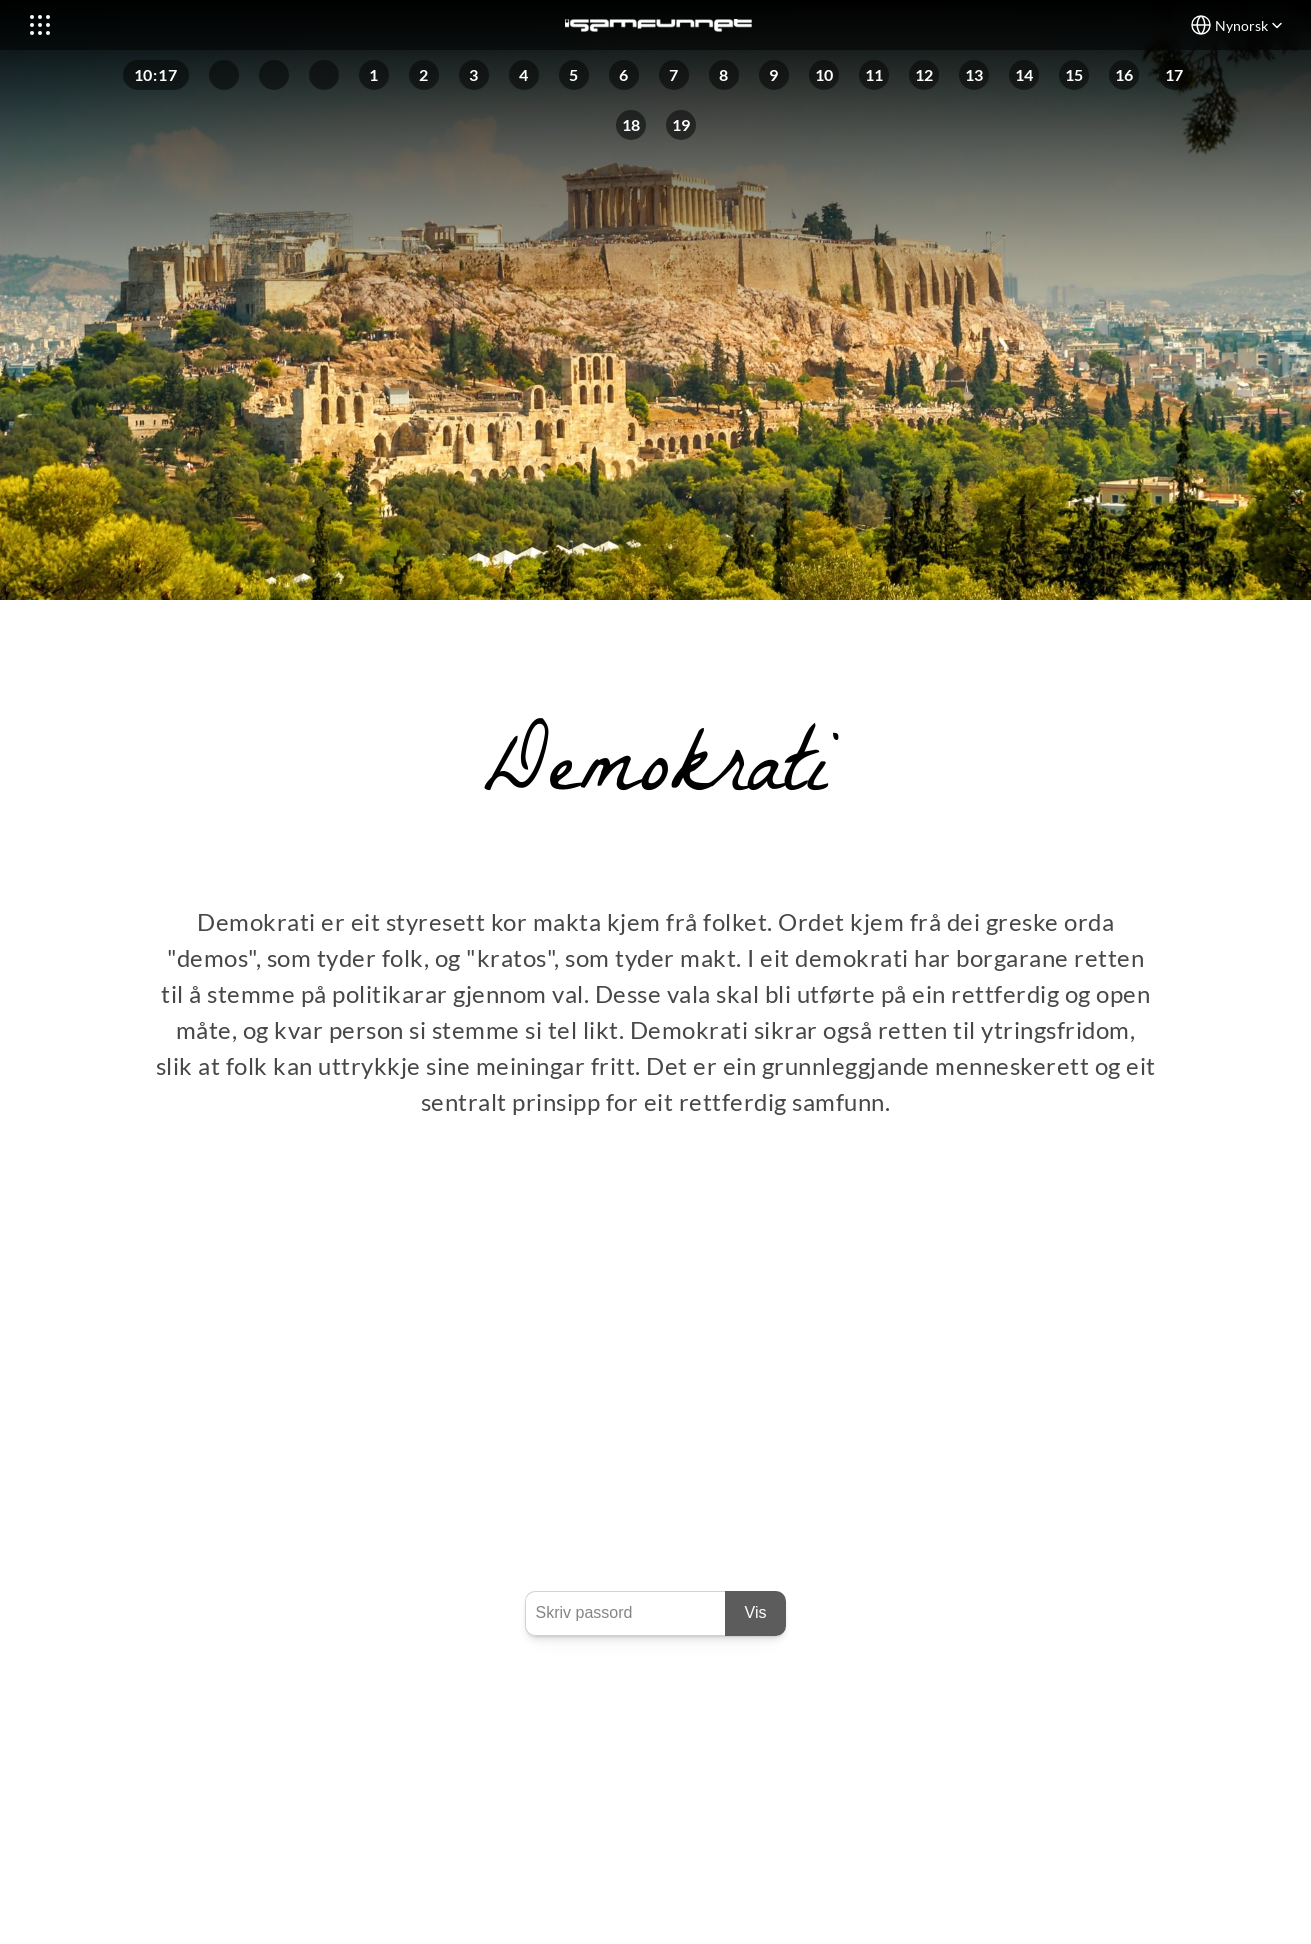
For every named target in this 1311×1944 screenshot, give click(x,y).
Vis (756, 1612)
